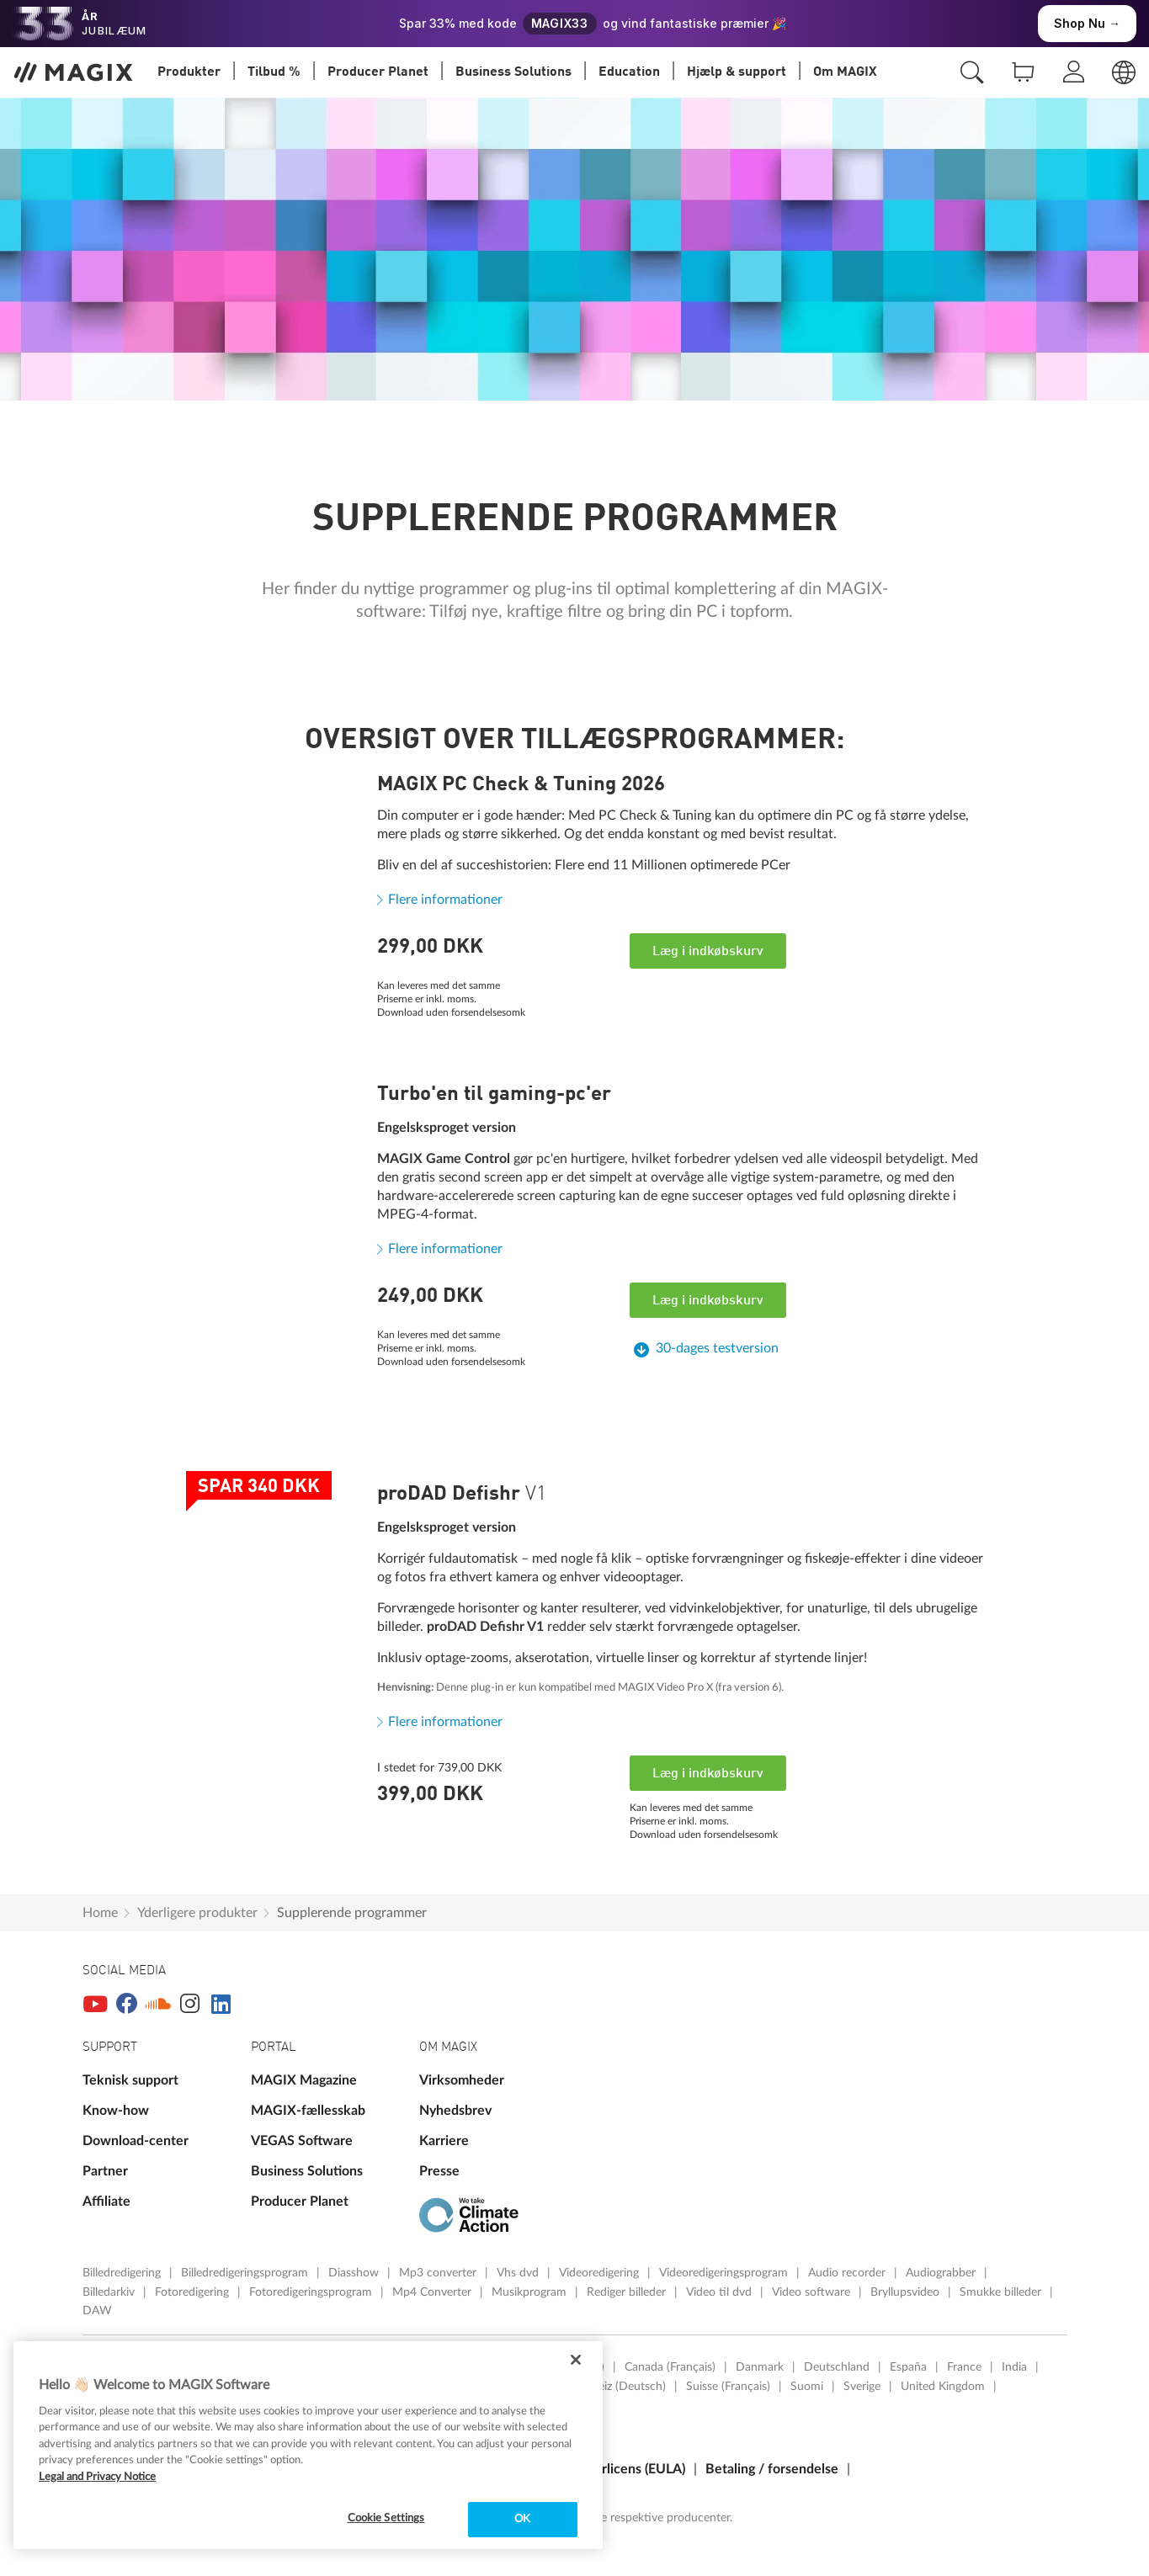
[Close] (575, 2359)
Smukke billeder (1002, 2292)
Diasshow (355, 2273)
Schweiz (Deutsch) (618, 2387)
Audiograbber (942, 2273)
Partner (105, 2171)
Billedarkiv (110, 2292)
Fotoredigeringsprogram (312, 2292)
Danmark (760, 2367)
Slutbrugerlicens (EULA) (614, 2469)
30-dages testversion (717, 1348)
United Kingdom (943, 2387)
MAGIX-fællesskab (308, 2110)
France (964, 2367)
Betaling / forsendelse (771, 2469)
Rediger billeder (628, 2292)
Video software (813, 2292)
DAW (97, 2311)
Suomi (806, 2387)
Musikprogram (531, 2292)
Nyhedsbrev (455, 2110)
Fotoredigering (193, 2292)
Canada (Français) (670, 2367)
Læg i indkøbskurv (707, 952)
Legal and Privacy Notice (97, 2477)
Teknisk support (130, 2080)
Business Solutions (307, 2171)
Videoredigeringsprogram (725, 2273)
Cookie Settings (386, 2518)
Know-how (115, 2110)
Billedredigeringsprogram (246, 2273)
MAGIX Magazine (304, 2080)
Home (100, 1913)
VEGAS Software (302, 2141)
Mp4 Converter (433, 2292)
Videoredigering (600, 2273)
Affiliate (106, 2201)
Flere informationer (445, 899)
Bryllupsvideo (906, 2292)
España (908, 2367)
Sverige (861, 2387)
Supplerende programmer (352, 1913)
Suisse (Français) (728, 2387)
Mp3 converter (439, 2273)
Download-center (135, 2141)
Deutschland (837, 2367)
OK (522, 2519)
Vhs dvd (519, 2273)
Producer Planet (299, 2201)
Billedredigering (123, 2273)
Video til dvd (720, 2292)
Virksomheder (461, 2080)
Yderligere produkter (197, 1913)
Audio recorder (848, 2273)
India (1014, 2367)
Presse (439, 2171)
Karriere (444, 2141)
